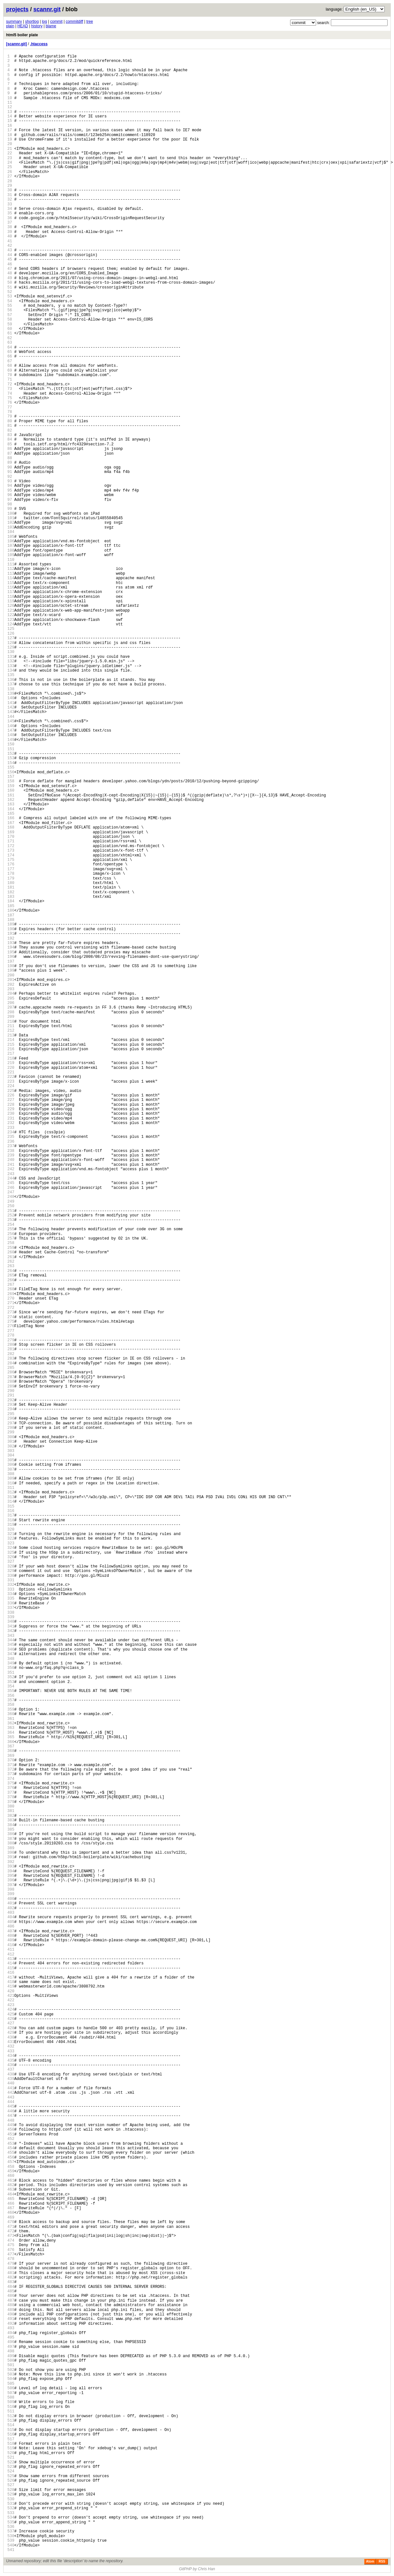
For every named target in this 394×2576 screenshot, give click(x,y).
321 (10, 1534)
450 (10, 2129)
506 (10, 2388)
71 (9, 379)
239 (10, 1155)
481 (10, 2273)
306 (10, 1464)
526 (10, 2480)
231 (10, 1118)
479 (10, 2263)
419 (10, 1986)
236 (10, 1141)
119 (10, 601)
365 (10, 1737)
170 (10, 836)
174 (10, 855)
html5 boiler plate (22, 35)
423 (10, 2005)
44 (9, 255)
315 (10, 1506)
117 (10, 592)
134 (10, 670)
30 (9, 190)
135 (10, 675)
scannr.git (47, 9)
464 (10, 2194)
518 (10, 2443)
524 (10, 2471)
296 (10, 1418)
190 (10, 929)
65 (9, 352)
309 (10, 1478)
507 (10, 2393)
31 (9, 195)
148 (10, 735)
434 (10, 2055)
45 (9, 259)
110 (10, 559)
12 (9, 107)
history (36, 26)
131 (10, 656)
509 (10, 2402)
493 (10, 2328)
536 (10, 2526)
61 (9, 333)
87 (9, 453)
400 (10, 1899)
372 (10, 1769)
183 (10, 896)
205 (10, 998)
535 (10, 2522)
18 (9, 135)
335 (10, 1598)
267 (10, 1284)
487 (10, 2300)
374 (10, 1779)
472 (10, 2231)
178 (10, 873)
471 (10, 2226)
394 (10, 1871)
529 (10, 2494)
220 (10, 1067)
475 (10, 2245)
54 (9, 301)
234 (10, 1132)
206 (10, 1003)
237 (10, 1146)
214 (10, 1040)
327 (10, 1561)
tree (89, 21)
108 (10, 550)
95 (9, 490)
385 (10, 1829)
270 (10, 1298)
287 (10, 1377)
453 (10, 2143)
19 (9, 139)
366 (10, 1742)
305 (10, 1460)
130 (10, 652)
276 (10, 1326)
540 (10, 2545)
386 (10, 1834)
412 (10, 1954)
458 (10, 2166)
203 (10, 989)
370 (10, 1760)
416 (10, 1972)
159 (10, 786)
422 (10, 2000)
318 (10, 1520)
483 (10, 2282)
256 (10, 1234)
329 (10, 1571)
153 (10, 758)
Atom (370, 2561)
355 (10, 1691)
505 (10, 2383)
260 (10, 1252)
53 (9, 296)
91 (9, 472)
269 (10, 1294)
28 (9, 181)
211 (10, 1026)
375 (10, 1783)
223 (10, 1081)
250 (10, 1206)
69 (9, 370)
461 (10, 2180)
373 (10, 1774)
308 (10, 1474)
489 (10, 2310)
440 (10, 2083)
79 (9, 416)
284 (10, 1363)
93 (9, 481)
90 (9, 467)
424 (10, 2009)
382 (10, 1815)
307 (10, 1469)
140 (10, 698)
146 (10, 726)
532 (10, 2508)
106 (10, 541)
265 (10, 1275)
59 (9, 324)
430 (10, 2037)
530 (10, 2499)
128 (10, 643)
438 (10, 2074)
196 (10, 956)
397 (10, 1885)
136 (10, 680)
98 (9, 504)
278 (10, 1335)
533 (10, 2513)
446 (10, 2111)
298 (10, 1427)
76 (9, 402)
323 (10, 1543)
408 (10, 1935)
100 (10, 513)
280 (10, 1344)
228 (10, 1104)
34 (9, 208)
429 (10, 2032)
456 (10, 2157)
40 (9, 236)
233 (10, 1127)
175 (10, 860)
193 (10, 943)
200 (10, 975)
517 (10, 2439)
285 (10, 1367)
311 (10, 1487)
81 (9, 425)
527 (10, 2485)
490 (10, 2314)
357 (10, 1700)
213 (10, 1035)
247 (10, 1192)
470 (10, 2222)
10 (9, 98)
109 (10, 555)
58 (9, 319)
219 (10, 1063)
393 (10, 1866)
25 (9, 167)
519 (10, 2448)
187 (10, 915)
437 (10, 2069)
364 (10, 1732)
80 (9, 421)
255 (10, 1229)
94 (9, 485)
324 (10, 1547)
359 (10, 1709)
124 (10, 624)
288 (10, 1381)
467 (10, 2208)
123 (10, 620)
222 (10, 1076)
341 (10, 1626)
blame (51, 26)
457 (10, 2162)
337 (10, 1607)
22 (9, 153)
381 (10, 1811)
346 (10, 1649)
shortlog (32, 21)
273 (10, 1312)
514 (10, 2425)
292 (10, 1400)
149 (10, 740)
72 (9, 384)
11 (9, 102)
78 (9, 412)
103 (10, 527)
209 (10, 1016)
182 (10, 892)
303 (10, 1451)
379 (10, 1802)
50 (9, 282)
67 (9, 361)
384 (10, 1825)
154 (10, 763)
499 (10, 2356)
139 (10, 693)
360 (10, 1714)
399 (10, 1894)
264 (10, 1271)
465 (10, 2199)
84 (9, 439)
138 (10, 689)
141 (10, 703)
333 (10, 1589)
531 (10, 2503)
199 (10, 970)
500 (10, 2360)
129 (10, 647)
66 (9, 356)
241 (10, 1164)
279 (10, 1340)
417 (10, 1977)
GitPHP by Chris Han (197, 2569)
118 (10, 596)
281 (10, 1349)
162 (10, 800)
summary (14, 21)
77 (9, 407)
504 (10, 2379)
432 (10, 2046)
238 (10, 1151)
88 (9, 458)
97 (9, 499)
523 (10, 2466)
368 (10, 1751)
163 (10, 804)
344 (10, 1640)
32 (9, 199)
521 (10, 2457)
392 (10, 1862)
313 (10, 1497)
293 (10, 1404)
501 (10, 2365)
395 (10, 1875)
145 (10, 721)
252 (10, 1215)
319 (10, 1524)
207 (10, 1007)
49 (9, 278)
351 (10, 1672)
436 (10, 2065)
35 (9, 213)
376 (10, 1787)
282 (10, 1354)
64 (9, 347)
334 (10, 1594)
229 (10, 1109)
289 (10, 1386)
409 (10, 1940)
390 (10, 1852)
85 (9, 444)
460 (10, 2175)
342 (10, 1631)
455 (10, 2152)
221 (10, 1072)
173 (10, 850)
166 (10, 818)
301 (10, 1441)
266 (10, 1280)
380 (10, 1806)
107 (10, 545)
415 (10, 1968)
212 (10, 1030)
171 (10, 841)
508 (10, 2397)
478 (10, 2259)
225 (10, 1091)
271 (10, 1303)
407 (10, 1931)
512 (10, 2416)
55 (9, 305)
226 (10, 1095)
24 (9, 162)
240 (10, 1160)
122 (10, 615)
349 (10, 1663)
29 (9, 185)
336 (10, 1603)
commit (56, 21)
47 (9, 268)
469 (10, 2217)
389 (10, 1848)
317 (10, 1515)
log (44, 21)
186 (10, 910)
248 (10, 1196)
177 (10, 869)
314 (10, 1501)
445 (10, 2106)
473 (10, 2235)
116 (10, 587)
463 (10, 2189)
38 (9, 227)
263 (10, 1266)
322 (10, 1538)
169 (10, 832)
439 (10, 2079)
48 (9, 273)
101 (10, 518)
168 (10, 827)
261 (10, 1257)
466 (10, 2203)
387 (10, 1839)
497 (10, 2346)
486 (10, 2295)
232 (10, 1123)
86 (9, 448)
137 (10, 684)
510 (10, 2406)
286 (10, 1372)
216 (10, 1049)
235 (10, 1136)
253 (10, 1220)
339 (10, 1617)
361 (10, 1719)
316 (10, 1511)
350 (10, 1667)
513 (10, 2420)
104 (10, 532)
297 (10, 1423)
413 (10, 1959)
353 (10, 1682)
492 (10, 2323)
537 (10, 2531)
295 (10, 1414)
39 (9, 232)
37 (9, 222)
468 (10, 2212)
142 (10, 707)
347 (10, 1654)
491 (10, 2319)
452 (10, 2139)
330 (10, 1575)
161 (10, 795)
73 (9, 388)
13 (9, 112)
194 (10, 947)
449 (10, 2125)
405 (10, 1922)
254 (10, 1224)
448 (10, 2120)
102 (10, 522)
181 (10, 887)
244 (10, 1178)
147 (10, 730)
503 (10, 2374)
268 (10, 1289)
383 (10, 1820)
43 (9, 250)
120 (10, 605)
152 (10, 753)
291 (10, 1395)
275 (10, 1321)
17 (9, 130)
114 (10, 578)
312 (10, 1492)
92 (9, 476)
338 (10, 1612)
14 (9, 116)
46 (9, 264)
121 (10, 610)
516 (10, 2434)
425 (10, 2014)
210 (10, 1021)
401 (10, 1903)
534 (10, 2517)
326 (10, 1557)
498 (10, 2351)
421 (10, 1995)
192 (10, 938)
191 (10, 933)
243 (10, 1174)
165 (10, 813)
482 (10, 2277)
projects (17, 9)
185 (10, 906)
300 (10, 1437)
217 (10, 1053)
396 (10, 1880)
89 (9, 462)
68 (9, 365)
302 (10, 1446)
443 (10, 2097)
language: (334, 9)
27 (9, 176)
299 (10, 1432)
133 (10, 666)
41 (9, 241)
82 (9, 430)
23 (9, 158)
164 (10, 809)
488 (10, 2305)
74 (9, 393)
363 (10, 1727)
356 (10, 1695)
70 (9, 375)
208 (10, 1012)
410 (10, 1945)
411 (10, 1949)
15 (9, 121)
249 (10, 1201)
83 (9, 435)
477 (10, 2254)
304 (10, 1455)
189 (10, 924)
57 (9, 315)
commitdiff (74, 21)
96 (9, 495)
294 (10, 1409)
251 (10, 1211)
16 (9, 125)
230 (10, 1113)
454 (10, 2148)
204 (10, 993)
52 (9, 292)
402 (10, 1908)
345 (10, 1644)
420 (10, 1991)
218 (10, 1058)
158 (10, 781)
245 (10, 1183)
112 (10, 568)
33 (9, 204)
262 (10, 1261)
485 (10, 2291)
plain (10, 26)
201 (10, 980)
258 (10, 1243)
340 (10, 1621)
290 (10, 1391)
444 (10, 2102)
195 (10, 952)
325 (10, 1552)
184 (10, 901)
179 (10, 878)
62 (9, 338)
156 (10, 772)
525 (10, 2476)
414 (10, 1963)
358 (10, 1704)
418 (10, 1982)
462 (10, 2185)
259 (10, 1247)
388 (10, 1843)
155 (10, 767)
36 (9, 218)
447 (10, 2115)
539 (10, 2540)
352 (10, 1677)
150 (10, 744)
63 (9, 342)
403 (10, 1912)
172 (10, 846)
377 (10, 1792)
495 (10, 2337)
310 (10, 1483)
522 (10, 2462)
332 (10, 1584)
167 (10, 823)
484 (10, 2286)
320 (10, 1529)
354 (10, 1686)
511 (10, 2411)
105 (10, 536)
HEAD (22, 26)
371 (10, 1765)
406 (10, 1926)
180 (10, 883)
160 (10, 790)
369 (10, 1755)
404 (10, 1917)
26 (9, 172)
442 (10, 2092)
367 (10, 1746)
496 (10, 2342)
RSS (382, 2561)
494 (10, 2333)
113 (10, 573)
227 (10, 1100)
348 (10, 1659)
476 (10, 2250)
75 (9, 398)
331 (10, 1580)
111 (10, 564)
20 (9, 144)
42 (9, 245)
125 (10, 628)
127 (10, 638)
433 (10, 2051)
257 (10, 1238)
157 (10, 776)
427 (10, 2023)
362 (10, 1723)
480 (10, 2268)
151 (10, 749)
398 (10, 1889)
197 (10, 961)
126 (10, 633)
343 (10, 1635)
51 (9, 287)
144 (10, 716)
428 (10, 2028)
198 (10, 966)
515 (10, 2430)
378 (10, 1797)
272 (10, 1307)
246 (10, 1187)
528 (10, 2490)
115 (10, 583)
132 (10, 661)
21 (9, 148)
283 (10, 1358)
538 (10, 2536)
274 (10, 1317)
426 (10, 2019)
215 (10, 1044)
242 (10, 1169)
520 (10, 2453)
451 (10, 2134)
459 (10, 2171)
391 (10, 1857)
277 (10, 1331)
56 (9, 310)
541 (10, 2550)
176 (10, 864)
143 (10, 712)
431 (10, 2042)
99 (9, 508)
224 (10, 1086)
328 (10, 1566)
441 (10, 2088)
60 (9, 328)
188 (10, 920)
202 (10, 984)
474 (10, 2240)
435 (10, 2060)
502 (10, 2370)
